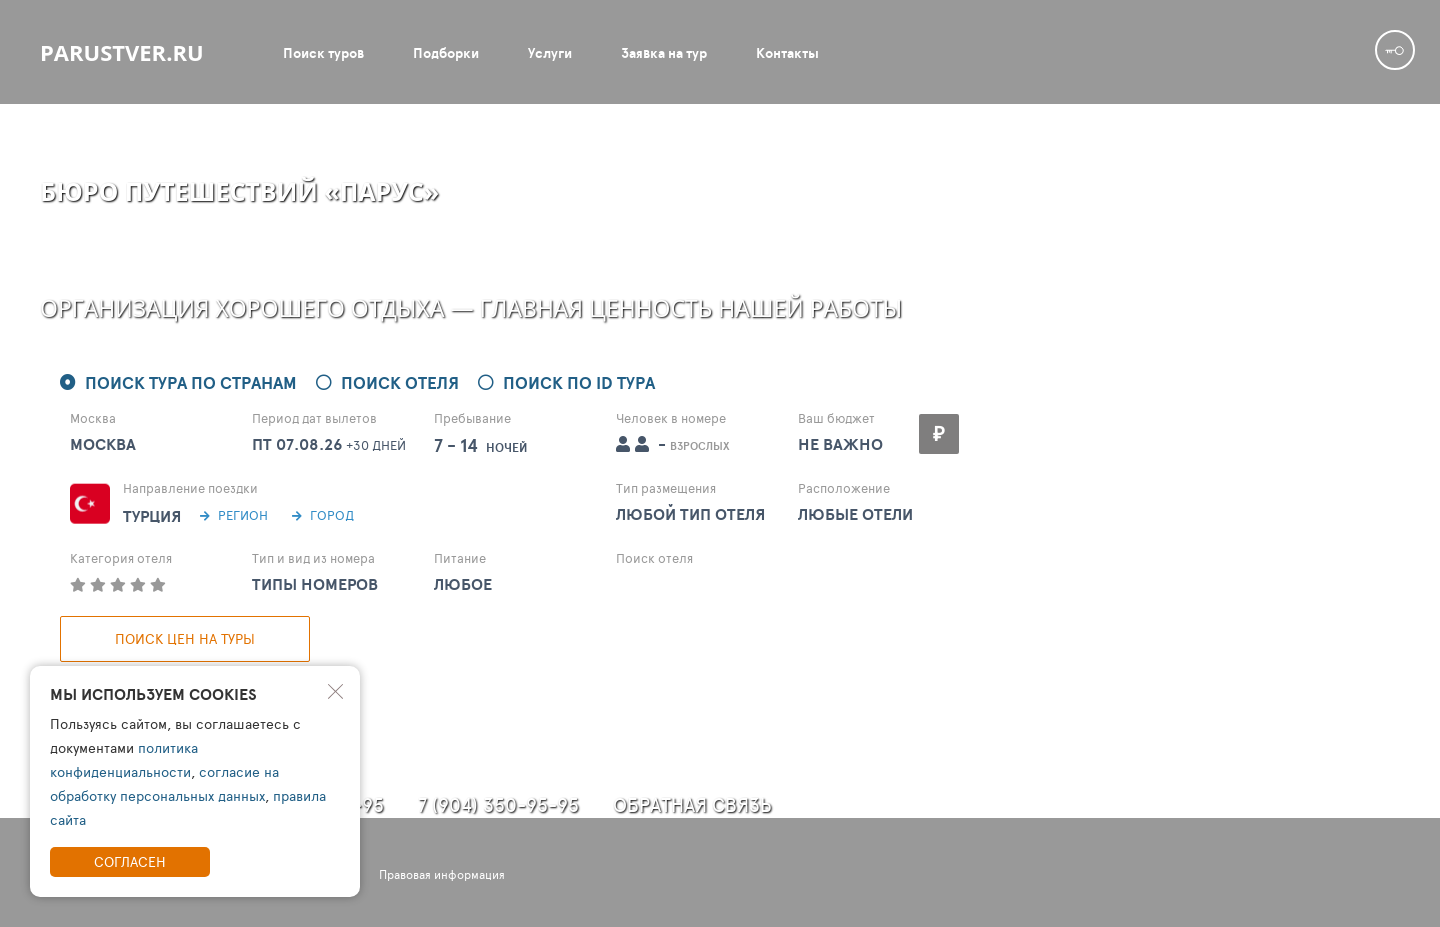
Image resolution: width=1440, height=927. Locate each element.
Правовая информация (442, 874)
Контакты (787, 53)
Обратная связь (692, 804)
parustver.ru (122, 52)
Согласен (130, 861)
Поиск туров (323, 53)
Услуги (550, 53)
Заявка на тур (664, 53)
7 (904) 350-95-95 (498, 804)
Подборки (446, 53)
